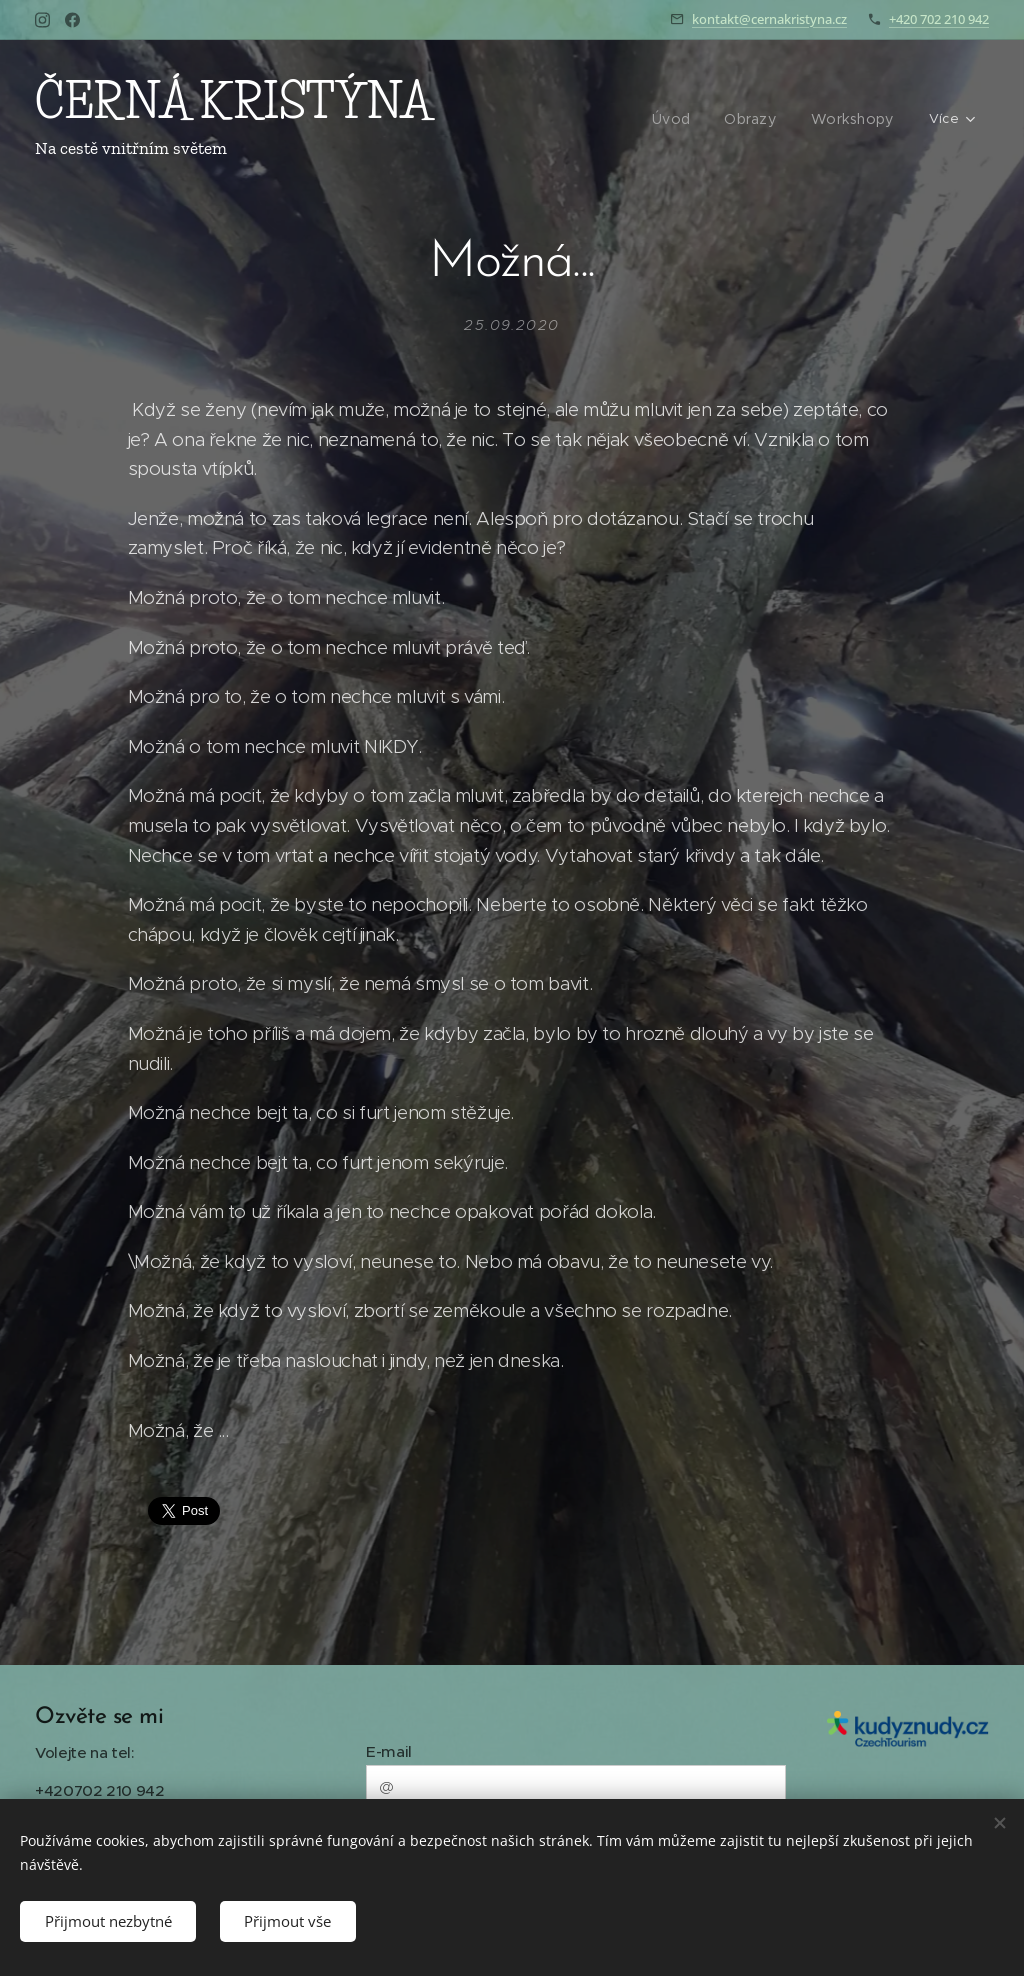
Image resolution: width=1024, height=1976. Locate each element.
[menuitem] (541, 120)
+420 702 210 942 (939, 19)
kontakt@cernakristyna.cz (769, 19)
